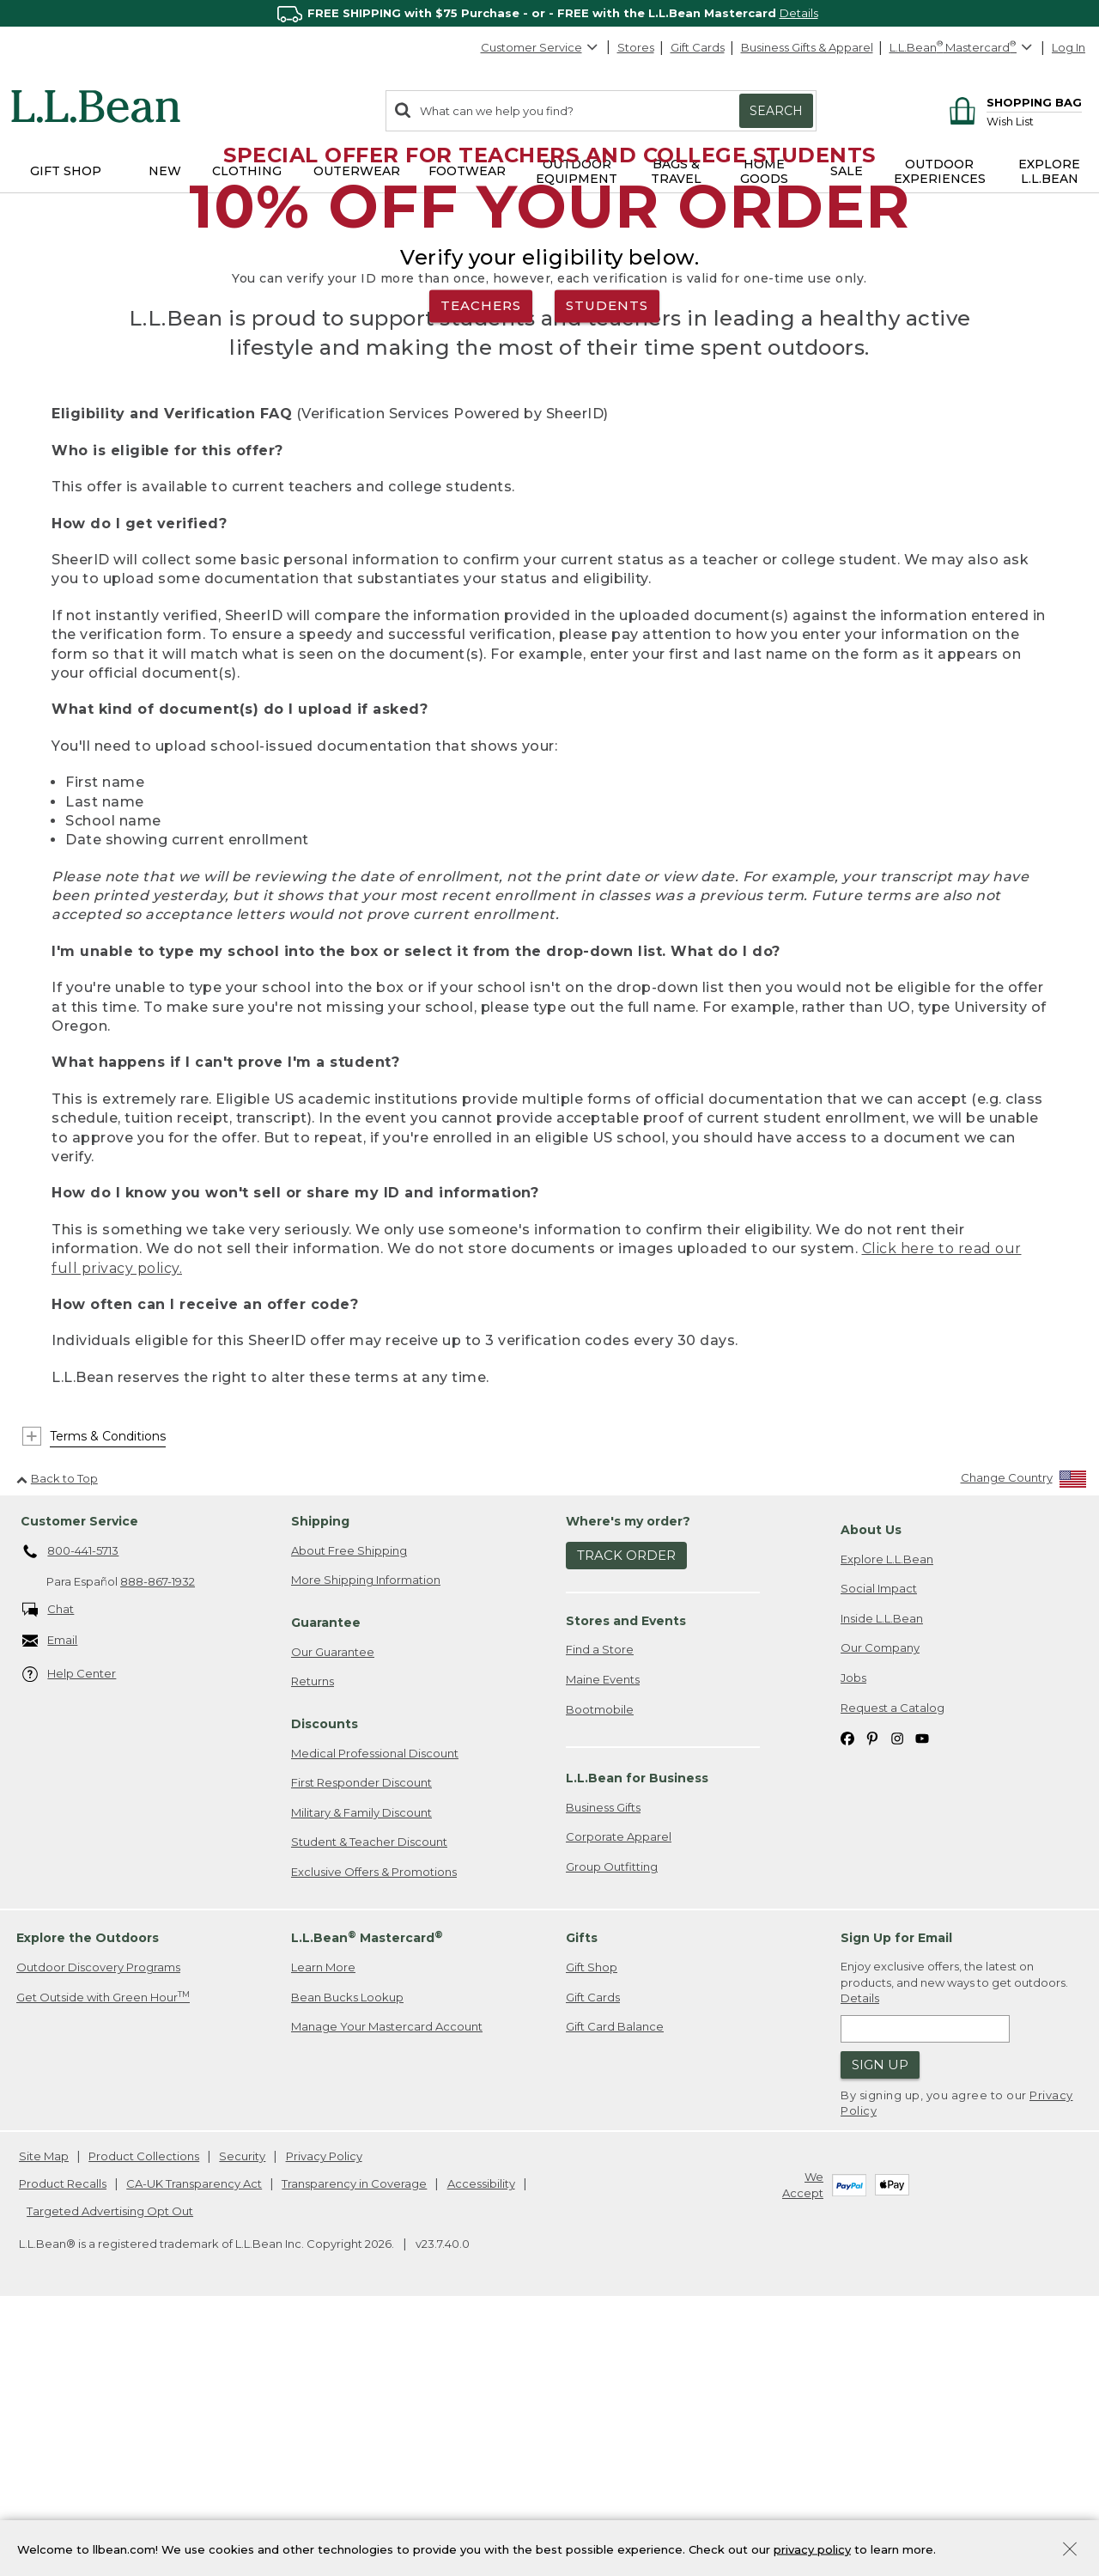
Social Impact (879, 1851)
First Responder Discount (361, 2044)
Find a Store (600, 1912)
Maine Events (603, 1941)
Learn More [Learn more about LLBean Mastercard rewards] (323, 2230)
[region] (549, 13)
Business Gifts (603, 2069)
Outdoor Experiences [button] (940, 171)
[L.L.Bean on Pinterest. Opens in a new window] (872, 1999)
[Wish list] (1034, 121)
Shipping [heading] (320, 1783)
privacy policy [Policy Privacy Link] (812, 2548)
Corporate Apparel (618, 2098)
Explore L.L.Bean (887, 1821)
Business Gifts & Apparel (807, 47)
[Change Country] (1024, 1743)
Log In (1068, 47)
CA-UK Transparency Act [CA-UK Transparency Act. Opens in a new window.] (194, 2445)
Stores (635, 47)
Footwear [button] (467, 171)
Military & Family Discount (361, 2074)
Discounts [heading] (324, 1986)
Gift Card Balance (615, 2289)
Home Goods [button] (764, 171)
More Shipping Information (365, 1842)
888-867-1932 (157, 1843)
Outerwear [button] (356, 171)
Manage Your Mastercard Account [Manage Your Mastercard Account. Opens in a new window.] (387, 2289)
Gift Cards (698, 47)
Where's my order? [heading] (628, 1783)
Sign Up (880, 2327)
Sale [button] (846, 171)
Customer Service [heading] (79, 1783)
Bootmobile (600, 1971)
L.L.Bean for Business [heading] (637, 2040)
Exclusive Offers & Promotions (374, 2134)
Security (242, 2419)
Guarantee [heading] (326, 1884)
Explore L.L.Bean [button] (1049, 171)
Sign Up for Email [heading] (896, 2200)
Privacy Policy (324, 2419)
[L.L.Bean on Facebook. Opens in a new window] (847, 1999)
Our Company (880, 1910)
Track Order (626, 1818)
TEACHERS (480, 437)
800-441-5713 (70, 1814)
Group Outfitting (612, 2128)
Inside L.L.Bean (882, 1880)
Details (799, 13)
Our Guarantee (332, 1914)
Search (776, 111)
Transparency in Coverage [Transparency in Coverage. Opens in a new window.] (354, 2445)
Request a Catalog (892, 1969)
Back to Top (57, 1740)
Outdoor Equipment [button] (576, 171)
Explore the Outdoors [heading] (87, 2200)
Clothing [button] (247, 171)
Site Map (44, 2419)
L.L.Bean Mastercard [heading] (367, 2199)
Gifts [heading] (582, 2200)
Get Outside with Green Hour (103, 2258)
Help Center (69, 1936)
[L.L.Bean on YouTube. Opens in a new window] (922, 1999)
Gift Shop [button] (65, 171)
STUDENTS (607, 437)
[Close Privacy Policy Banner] (1070, 2551)
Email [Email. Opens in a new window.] (50, 1903)
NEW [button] (165, 171)
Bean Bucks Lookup (347, 2259)
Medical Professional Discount (374, 2015)
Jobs (853, 1939)
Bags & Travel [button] (676, 171)
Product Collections (143, 2419)
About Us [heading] (871, 1792)
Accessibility (481, 2445)
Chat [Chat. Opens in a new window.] (48, 1872)
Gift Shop (591, 2230)
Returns (312, 1944)
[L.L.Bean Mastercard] (962, 48)
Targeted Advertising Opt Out (110, 2473)
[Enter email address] (925, 2291)
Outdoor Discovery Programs (98, 2230)
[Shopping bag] (1013, 102)
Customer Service (540, 47)
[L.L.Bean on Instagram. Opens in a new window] (897, 1999)
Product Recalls (62, 2445)
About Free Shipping (349, 1812)
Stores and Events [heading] (626, 1883)
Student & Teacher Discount (369, 2104)
